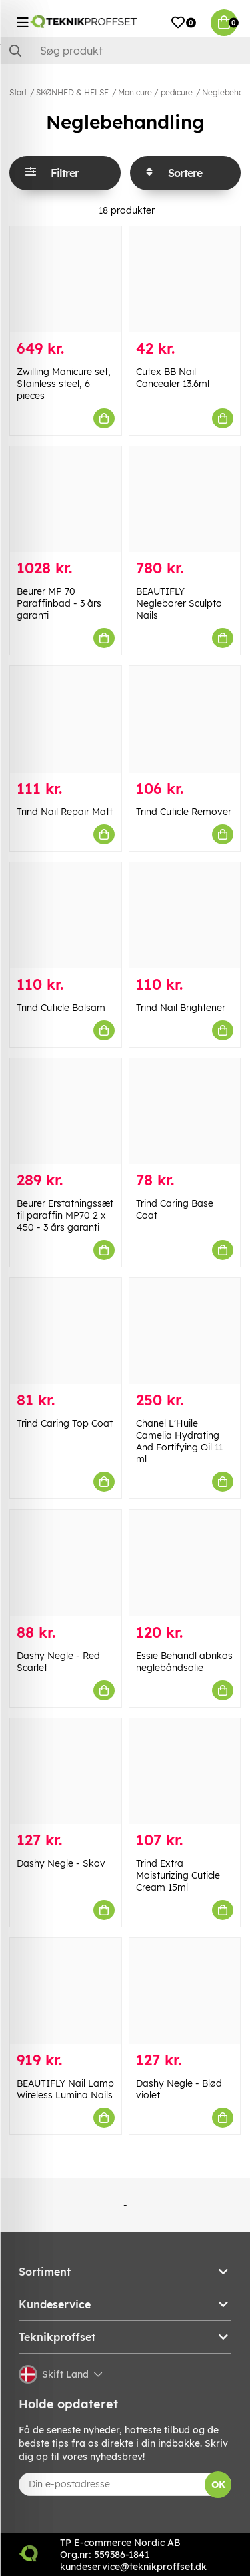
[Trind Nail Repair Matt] (65, 719)
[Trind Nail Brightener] (185, 915)
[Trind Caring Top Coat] (65, 1331)
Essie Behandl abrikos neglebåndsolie (184, 1662)
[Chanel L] (185, 1331)
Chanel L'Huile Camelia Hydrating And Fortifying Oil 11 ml (179, 1441)
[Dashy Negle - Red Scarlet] (65, 1563)
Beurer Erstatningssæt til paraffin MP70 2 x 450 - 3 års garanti (65, 1215)
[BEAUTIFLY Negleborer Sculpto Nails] (185, 499)
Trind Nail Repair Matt (65, 812)
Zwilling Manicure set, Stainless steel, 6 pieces (64, 384)
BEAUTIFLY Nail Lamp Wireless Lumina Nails (65, 2089)
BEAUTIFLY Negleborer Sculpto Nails (179, 603)
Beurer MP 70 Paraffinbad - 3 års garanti (59, 603)
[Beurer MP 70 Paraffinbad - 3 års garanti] (65, 499)
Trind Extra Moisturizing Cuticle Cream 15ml (178, 1875)
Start (18, 92)
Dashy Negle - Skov (61, 1863)
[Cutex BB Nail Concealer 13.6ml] (185, 279)
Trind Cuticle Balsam (61, 1008)
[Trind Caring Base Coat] (185, 1111)
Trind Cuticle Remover (183, 812)
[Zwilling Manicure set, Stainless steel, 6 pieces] (65, 279)
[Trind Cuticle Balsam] (65, 915)
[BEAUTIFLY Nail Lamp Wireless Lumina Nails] (65, 1991)
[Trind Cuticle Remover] (185, 719)
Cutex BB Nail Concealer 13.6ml (172, 378)
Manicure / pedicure (155, 92)
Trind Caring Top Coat (65, 1423)
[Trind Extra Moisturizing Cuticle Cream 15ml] (185, 1771)
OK (218, 2485)
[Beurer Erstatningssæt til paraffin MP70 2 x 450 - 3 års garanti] (65, 1111)
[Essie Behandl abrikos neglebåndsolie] (185, 1563)
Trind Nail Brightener (180, 1008)
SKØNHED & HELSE (72, 92)
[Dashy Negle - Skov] (65, 1771)
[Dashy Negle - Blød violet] (185, 1991)
